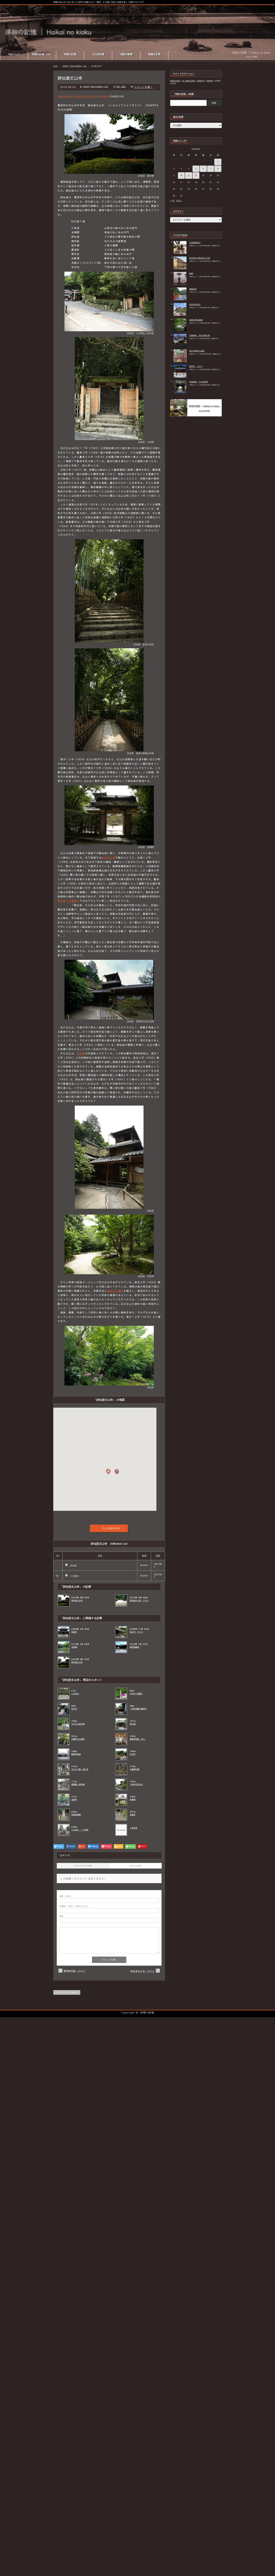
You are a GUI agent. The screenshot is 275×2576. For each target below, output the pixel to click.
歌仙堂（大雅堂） (69, 900)
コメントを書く (143, 87)
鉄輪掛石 (193, 289)
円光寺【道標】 (136, 1694)
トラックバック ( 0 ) (83, 1866)
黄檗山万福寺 (115, 1290)
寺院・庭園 (120, 87)
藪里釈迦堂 (76, 1754)
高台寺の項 (108, 857)
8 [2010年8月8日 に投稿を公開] (217, 169)
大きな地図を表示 (111, 1528)
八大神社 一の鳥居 (79, 1830)
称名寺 (74, 1709)
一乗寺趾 (133, 1828)
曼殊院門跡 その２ (74, 1970)
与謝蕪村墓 (134, 1769)
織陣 (191, 273)
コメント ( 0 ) (135, 1866)
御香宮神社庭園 (195, 320)
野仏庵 (132, 1724)
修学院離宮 (134, 1647)
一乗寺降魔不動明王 (138, 1709)
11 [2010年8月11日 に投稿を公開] (189, 175)
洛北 (85, 66)
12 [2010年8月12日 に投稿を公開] (196, 175)
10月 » (179, 201)
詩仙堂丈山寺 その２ (139, 1600)
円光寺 (132, 1754)
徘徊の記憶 (147, 2012)
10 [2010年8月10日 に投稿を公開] (181, 175)
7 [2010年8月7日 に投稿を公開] (210, 169)
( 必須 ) (65, 1896)
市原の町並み (195, 304)
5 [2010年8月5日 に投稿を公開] (195, 169)
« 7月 (172, 201)
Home (55, 66)
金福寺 (74, 1799)
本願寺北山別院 (78, 1739)
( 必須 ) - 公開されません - (74, 1906)
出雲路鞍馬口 (195, 243)
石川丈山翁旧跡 (78, 1724)
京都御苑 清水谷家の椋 (199, 335)
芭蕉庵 (132, 1799)
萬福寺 (74, 1632)
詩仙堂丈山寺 (77, 1600)
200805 (65, 66)
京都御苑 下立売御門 (198, 382)
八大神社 (75, 1694)
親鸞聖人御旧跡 (78, 1784)
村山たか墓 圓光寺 (79, 1769)
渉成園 (81, 1053)
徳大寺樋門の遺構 (196, 351)
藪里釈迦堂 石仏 (137, 1739)
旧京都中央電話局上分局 (199, 258)
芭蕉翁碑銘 (76, 1815)
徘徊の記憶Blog (76, 66)
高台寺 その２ (136, 1632)
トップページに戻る (67, 1992)
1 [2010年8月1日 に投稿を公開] (217, 162)
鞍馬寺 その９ (195, 366)
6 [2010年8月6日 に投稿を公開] (203, 169)
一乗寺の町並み (136, 1784)
